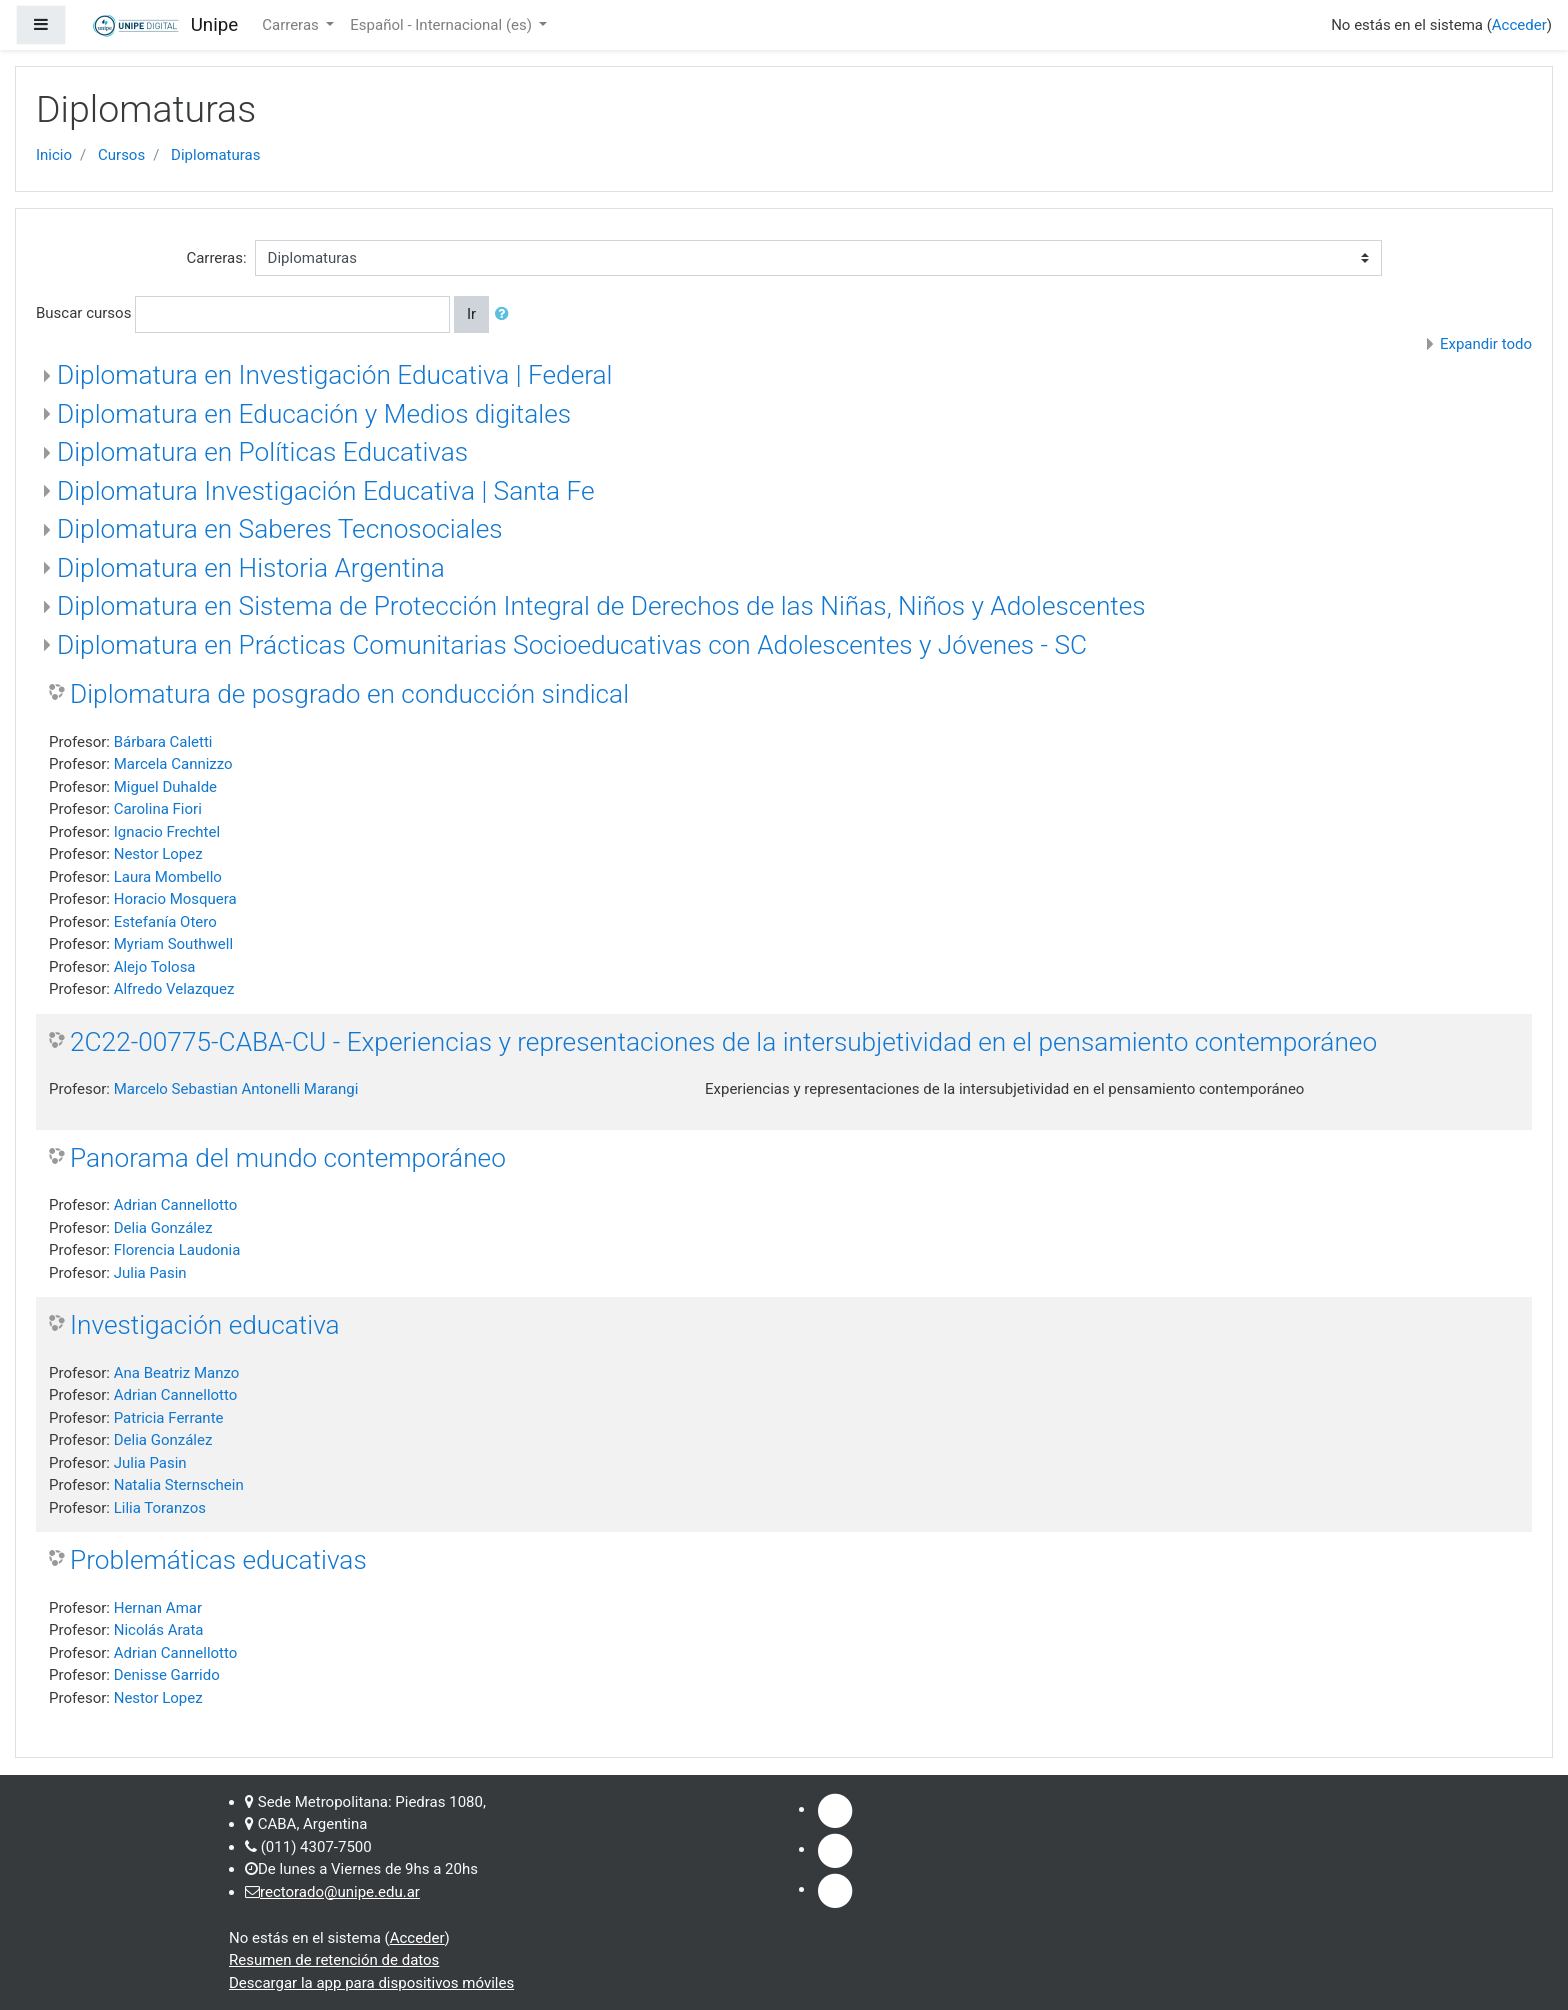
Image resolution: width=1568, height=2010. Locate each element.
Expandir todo (1486, 344)
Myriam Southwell (173, 944)
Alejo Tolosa (155, 967)
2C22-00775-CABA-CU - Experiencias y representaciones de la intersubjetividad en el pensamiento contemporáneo (723, 1042)
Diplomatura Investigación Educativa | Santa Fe (326, 491)
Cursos (121, 155)
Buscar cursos (83, 313)
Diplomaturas (215, 155)
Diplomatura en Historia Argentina (251, 568)
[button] (506, 314)
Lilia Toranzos (160, 1508)
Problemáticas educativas (218, 1560)
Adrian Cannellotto (176, 1205)
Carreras (292, 25)
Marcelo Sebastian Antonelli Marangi (236, 1089)
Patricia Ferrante (169, 1418)
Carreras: (216, 258)
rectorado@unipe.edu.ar (340, 1892)
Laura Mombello (168, 877)
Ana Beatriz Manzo (177, 1373)
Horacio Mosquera (175, 899)
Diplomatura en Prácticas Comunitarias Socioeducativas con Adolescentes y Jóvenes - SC (572, 645)
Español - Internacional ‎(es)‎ (442, 25)
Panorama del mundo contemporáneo (288, 1158)
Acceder (1519, 25)
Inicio (54, 155)
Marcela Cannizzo (173, 764)
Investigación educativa (205, 1325)
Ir (471, 314)
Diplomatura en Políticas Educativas (262, 452)
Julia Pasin (150, 1273)
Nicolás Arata (159, 1630)
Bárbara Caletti (163, 742)
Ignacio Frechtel (167, 832)
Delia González (163, 1228)
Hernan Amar (158, 1608)
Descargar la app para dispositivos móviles (371, 1983)
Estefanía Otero (165, 922)
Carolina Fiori (158, 809)
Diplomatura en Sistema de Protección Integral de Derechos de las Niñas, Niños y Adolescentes (601, 606)
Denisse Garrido (167, 1675)
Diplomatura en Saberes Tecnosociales (280, 529)
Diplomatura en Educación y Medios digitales (314, 414)
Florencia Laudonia (177, 1250)
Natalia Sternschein (179, 1485)
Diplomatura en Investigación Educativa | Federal (335, 375)
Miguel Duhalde (165, 787)
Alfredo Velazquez (174, 989)
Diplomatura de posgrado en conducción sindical (349, 694)
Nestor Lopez (158, 854)
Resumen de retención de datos (334, 1960)
